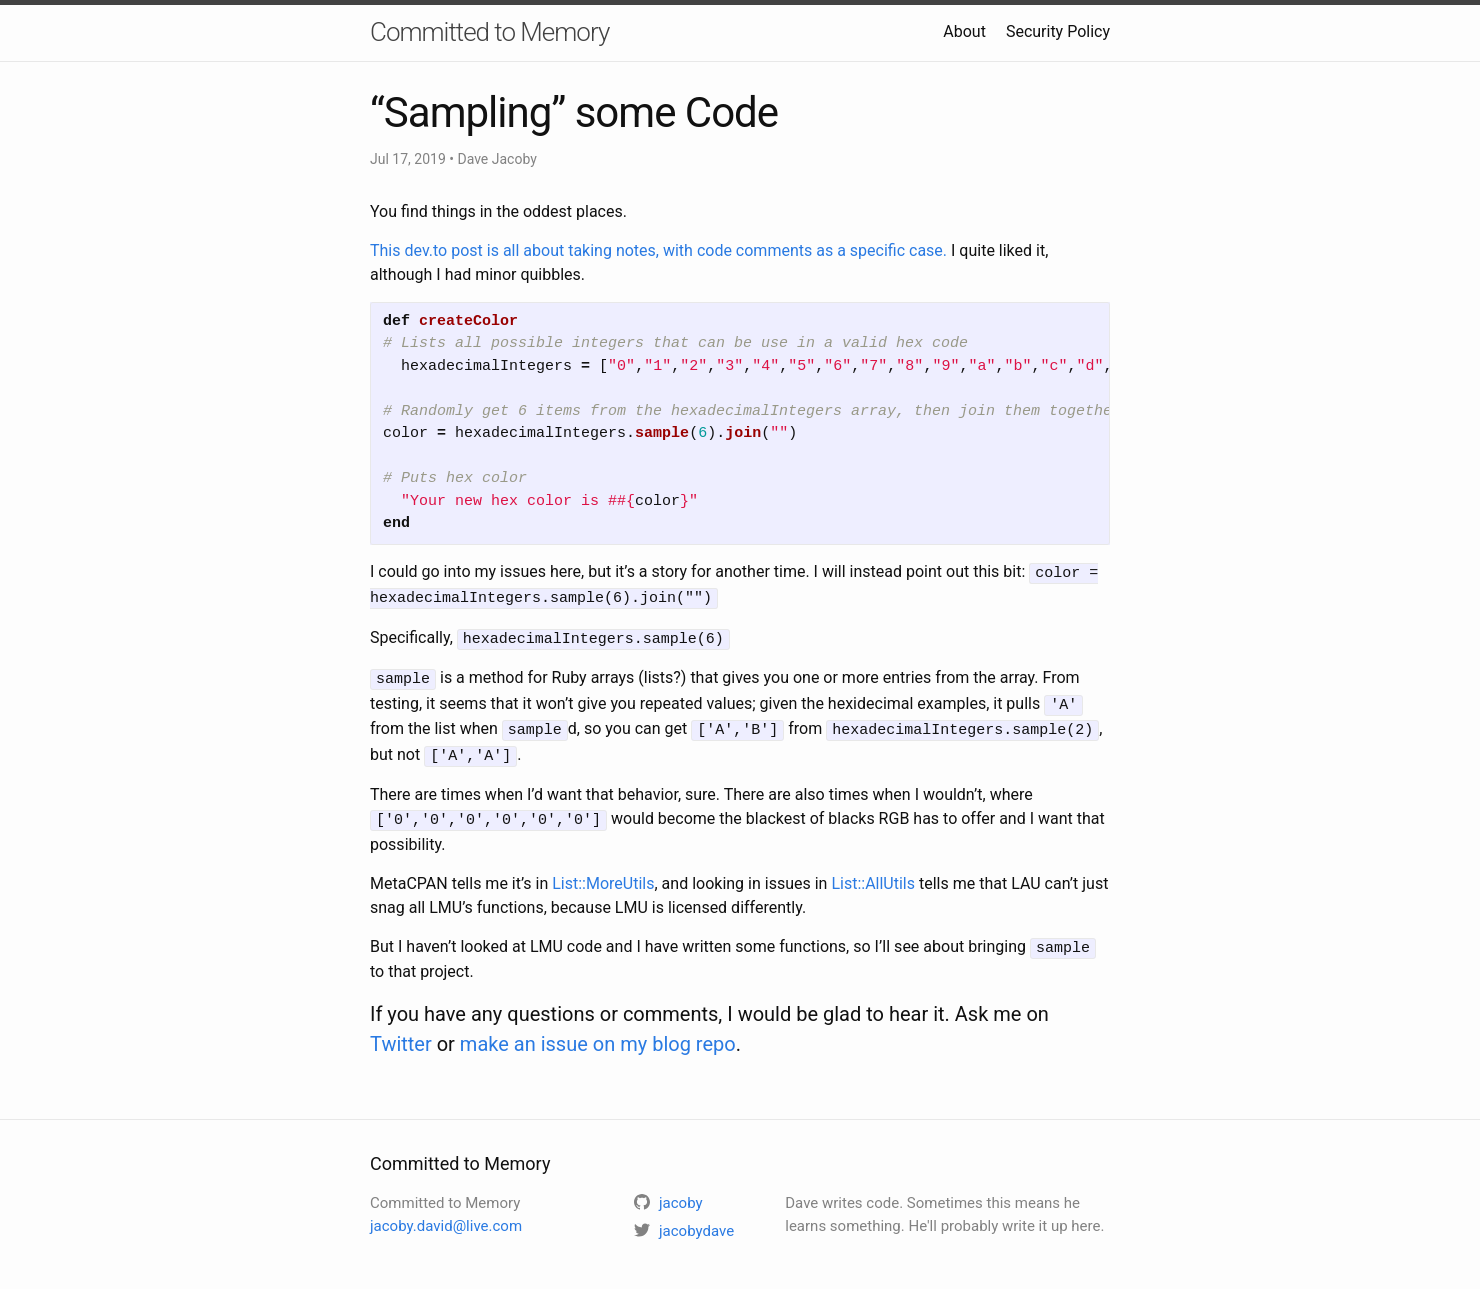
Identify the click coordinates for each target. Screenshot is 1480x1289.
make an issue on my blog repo (598, 1031)
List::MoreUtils (603, 871)
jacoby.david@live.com (446, 1213)
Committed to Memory (489, 32)
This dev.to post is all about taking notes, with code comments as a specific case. (658, 250)
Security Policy (1058, 31)
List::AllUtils (873, 871)
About (964, 31)
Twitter (401, 1031)
